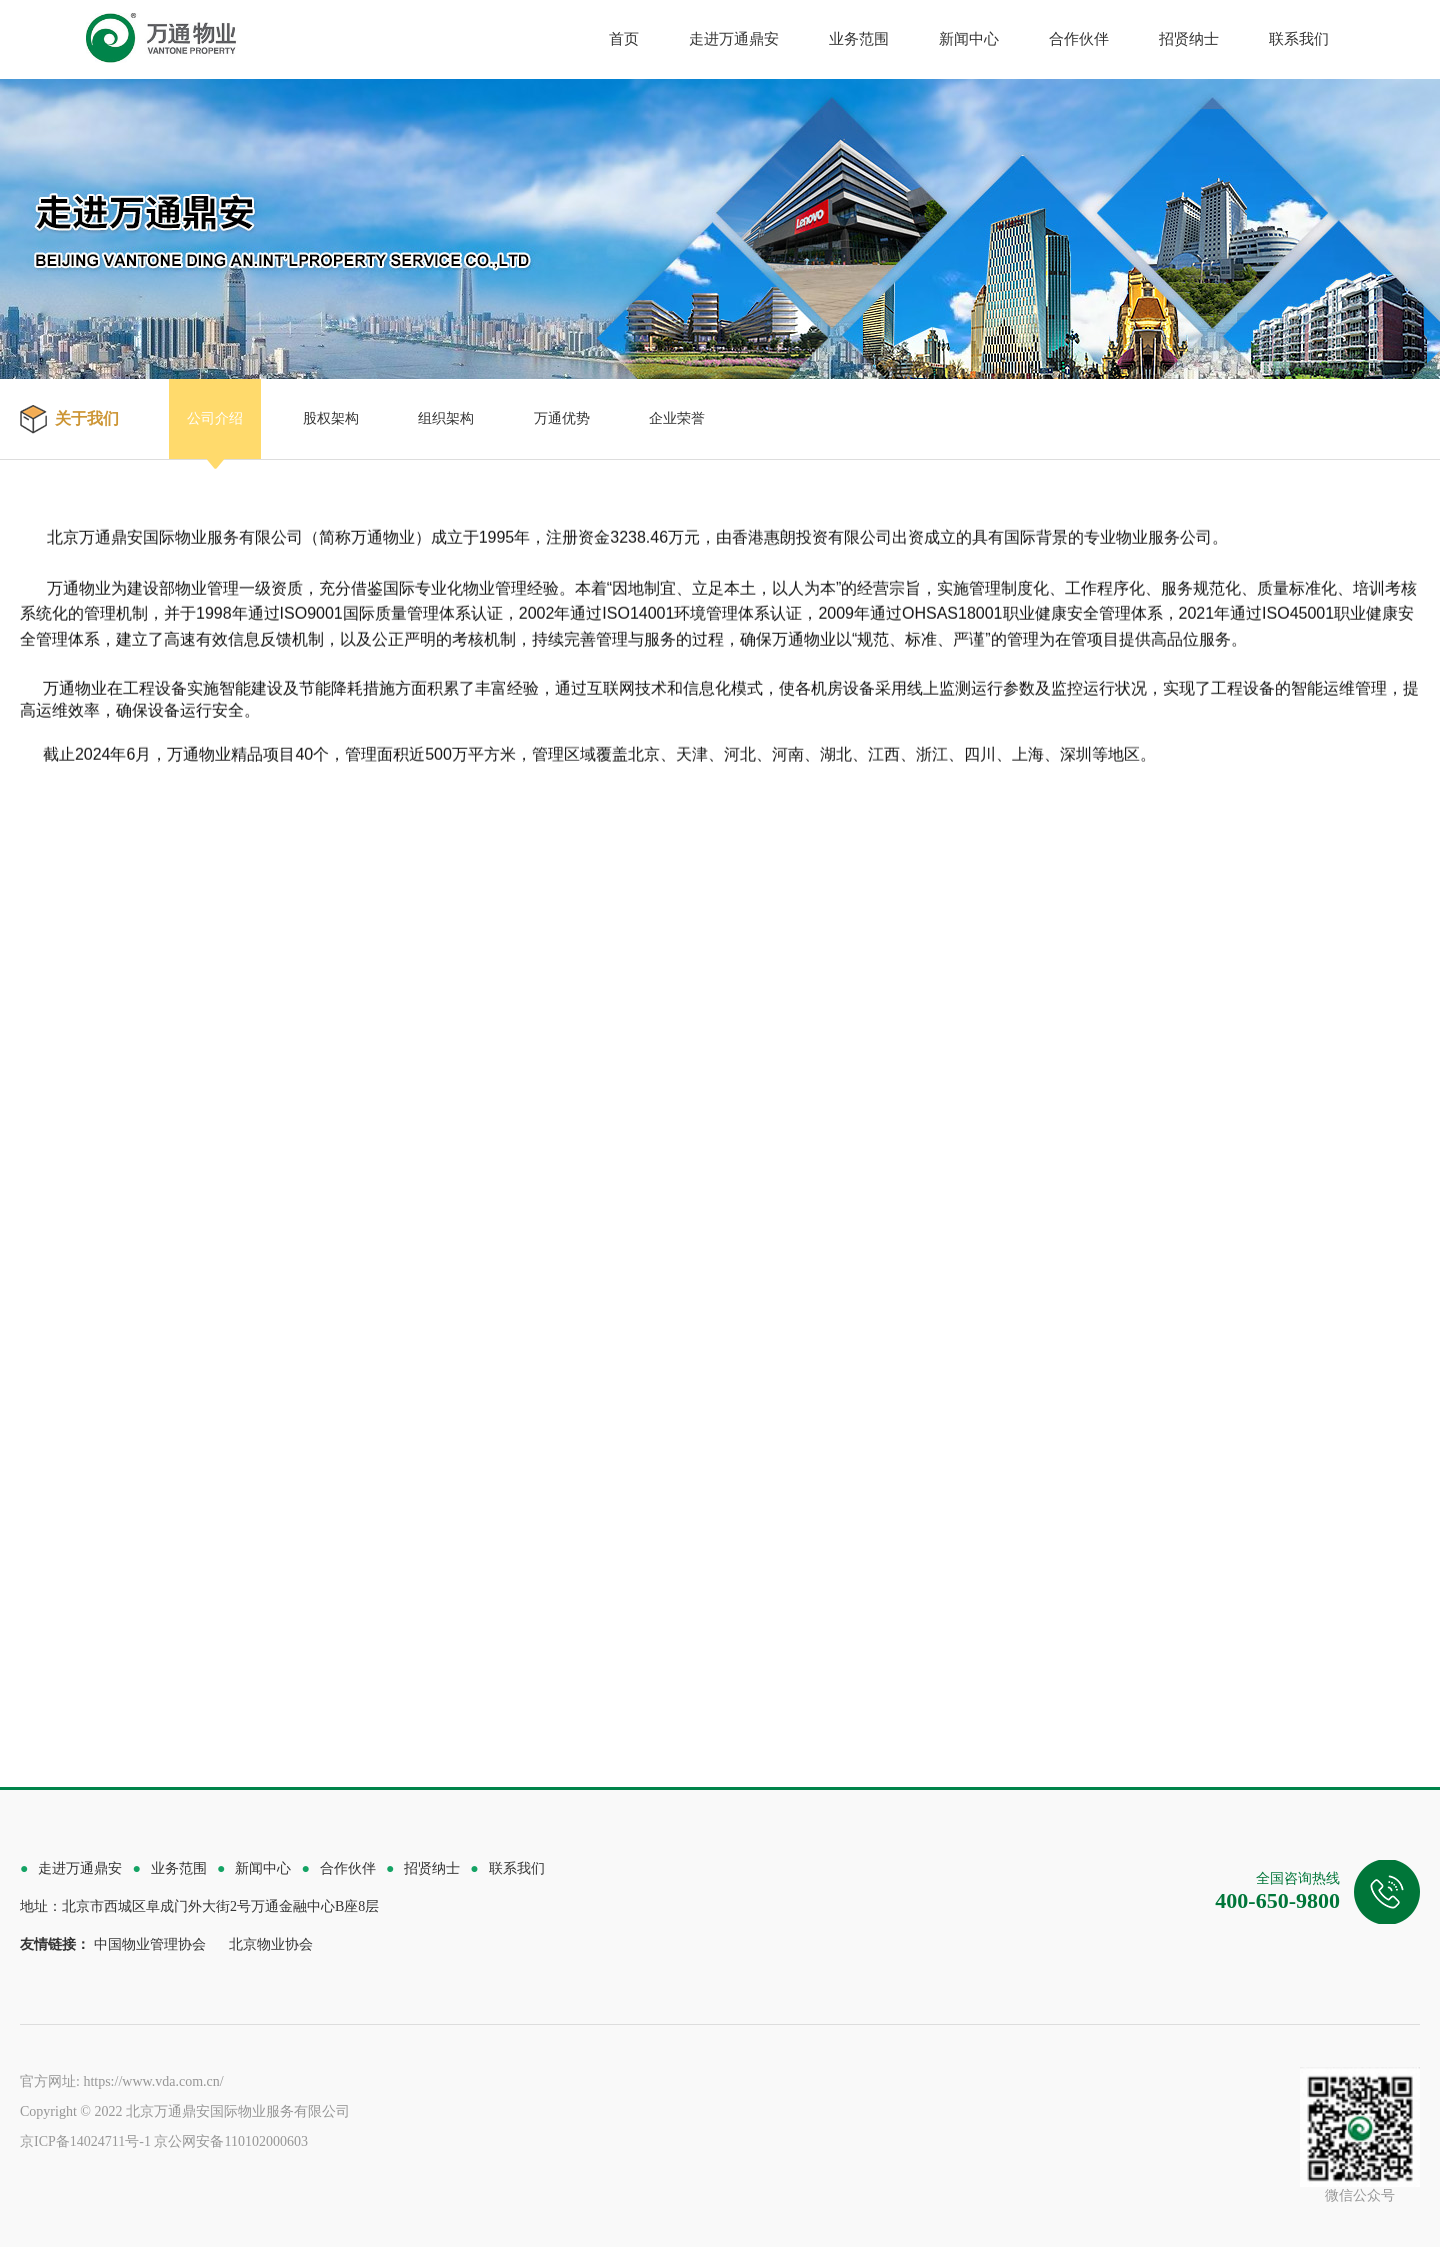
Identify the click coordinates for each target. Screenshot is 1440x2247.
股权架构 (331, 418)
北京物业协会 (271, 1944)
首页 (624, 39)
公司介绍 (215, 418)
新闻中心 (969, 39)
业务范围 (859, 39)
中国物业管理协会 (150, 1944)
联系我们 (1299, 39)
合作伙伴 (1079, 39)
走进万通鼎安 (734, 39)
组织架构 (446, 418)
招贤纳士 (1189, 39)
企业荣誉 (677, 418)
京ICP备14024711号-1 (85, 2141)
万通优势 (562, 418)
